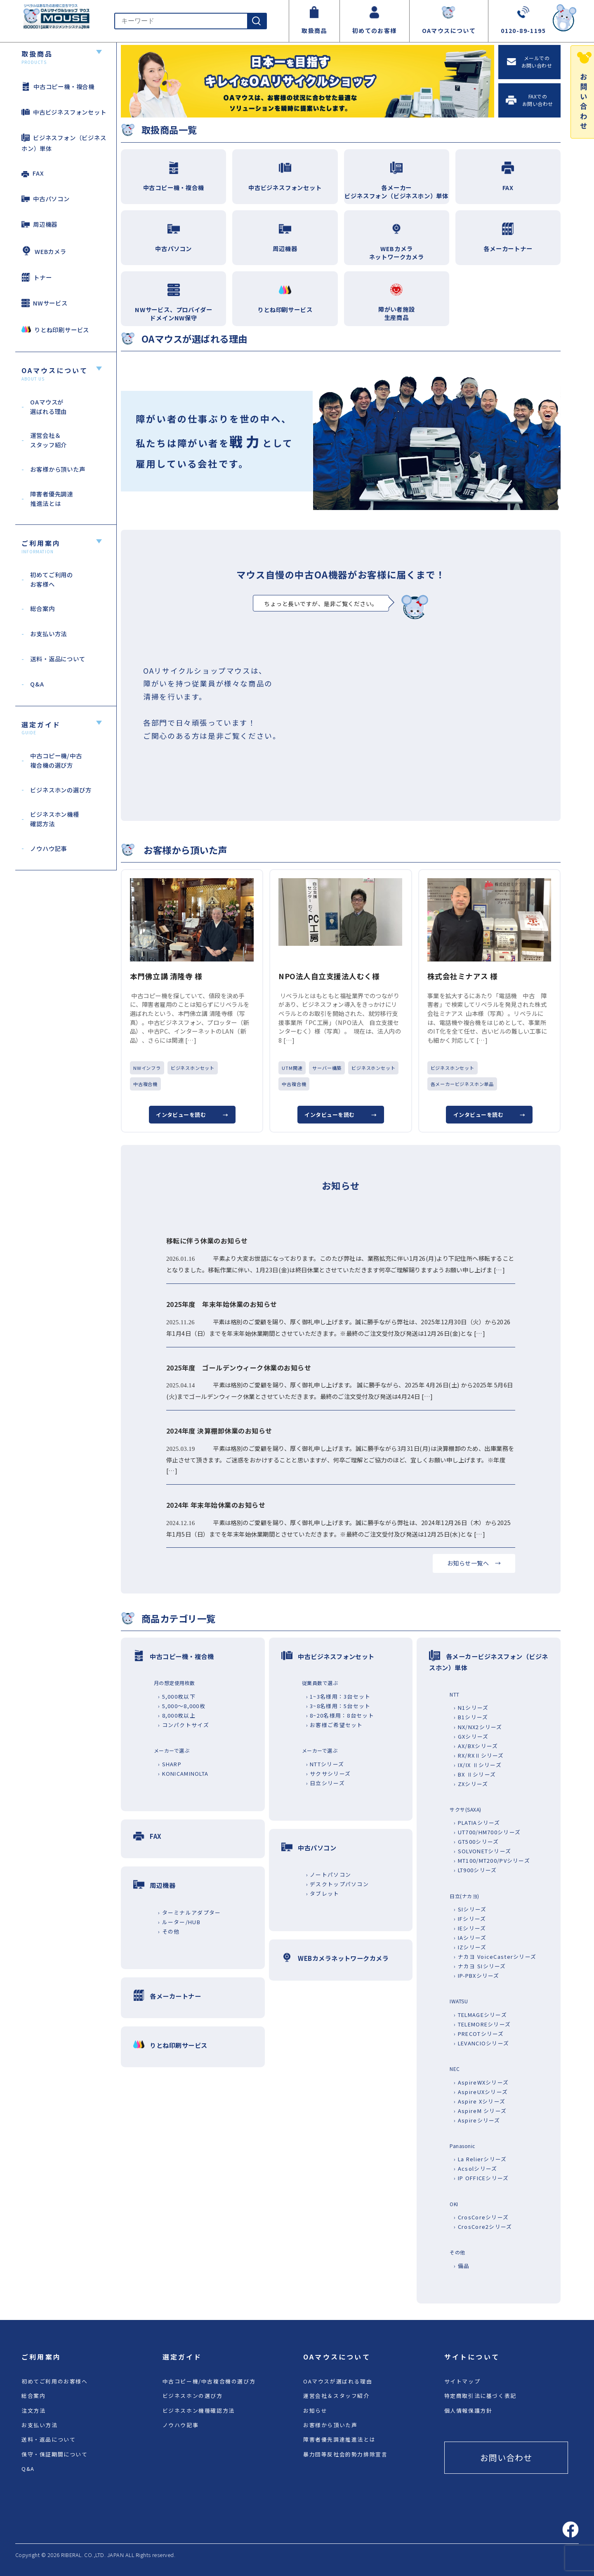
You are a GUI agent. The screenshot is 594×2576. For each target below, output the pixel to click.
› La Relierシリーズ (480, 2159)
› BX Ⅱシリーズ (475, 1774)
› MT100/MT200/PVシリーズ (492, 1860)
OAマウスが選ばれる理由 (337, 2381)
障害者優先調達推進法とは (339, 2439)
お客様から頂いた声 (330, 2425)
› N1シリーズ (471, 1707)
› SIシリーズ (470, 1909)
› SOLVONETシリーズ (482, 1851)
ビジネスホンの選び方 (193, 2396)
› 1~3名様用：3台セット (338, 1696)
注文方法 (33, 2410)
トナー (36, 277)
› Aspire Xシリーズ (479, 2101)
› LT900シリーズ (475, 1870)
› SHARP (170, 1764)
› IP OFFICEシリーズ (481, 2178)
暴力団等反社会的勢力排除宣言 (345, 2454)
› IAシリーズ (470, 1937)
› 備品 (461, 2266)
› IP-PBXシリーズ (476, 1975)
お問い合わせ (506, 2457)
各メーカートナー (175, 1995)
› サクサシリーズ (328, 1773)
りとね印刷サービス (55, 329)
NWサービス (44, 302)
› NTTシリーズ (325, 1764)
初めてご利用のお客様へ (54, 2381)
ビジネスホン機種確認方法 (199, 2410)
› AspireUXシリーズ (481, 2092)
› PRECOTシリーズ (479, 2034)
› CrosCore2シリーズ (483, 2226)
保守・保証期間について (54, 2454)
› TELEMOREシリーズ (482, 2024)
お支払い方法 (39, 2425)
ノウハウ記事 (181, 2425)
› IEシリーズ (470, 1928)
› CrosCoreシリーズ (481, 2217)
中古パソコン (45, 198)
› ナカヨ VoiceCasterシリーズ (495, 1956)
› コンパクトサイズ (183, 1725)
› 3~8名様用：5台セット (338, 1706)
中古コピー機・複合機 (57, 86)
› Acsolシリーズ (475, 2168)
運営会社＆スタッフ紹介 (336, 2396)
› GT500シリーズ (476, 1841)
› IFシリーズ (470, 1919)
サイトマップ (462, 2381)
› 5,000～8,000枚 (181, 1706)
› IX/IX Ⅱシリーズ (478, 1765)
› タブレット (322, 1893)
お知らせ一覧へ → (474, 1563)
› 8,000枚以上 (177, 1715)
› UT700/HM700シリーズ (487, 1832)
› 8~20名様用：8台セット (340, 1715)
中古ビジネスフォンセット (63, 112)
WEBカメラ (43, 251)
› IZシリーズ (470, 1947)
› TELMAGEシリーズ (480, 2015)
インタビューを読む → (192, 1115)
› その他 (168, 1931)
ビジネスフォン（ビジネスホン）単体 (63, 143)
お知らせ (315, 2410)
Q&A (28, 2469)
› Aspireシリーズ (477, 2120)
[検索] (256, 21)
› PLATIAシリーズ (477, 1822)
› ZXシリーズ (471, 1784)
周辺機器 (39, 224)
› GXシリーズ (471, 1736)
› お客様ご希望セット (334, 1725)
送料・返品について (48, 2439)
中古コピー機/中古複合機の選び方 (209, 2381)
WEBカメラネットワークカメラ (343, 1958)
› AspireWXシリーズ (481, 2082)
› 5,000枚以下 (177, 1696)
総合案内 (33, 2396)
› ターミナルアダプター (189, 1912)
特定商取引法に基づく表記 (480, 2396)
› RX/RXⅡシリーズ (479, 1755)
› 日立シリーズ (325, 1783)
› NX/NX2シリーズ (478, 1727)
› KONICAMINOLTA (183, 1773)
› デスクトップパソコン (337, 1884)
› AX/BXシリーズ (476, 1746)
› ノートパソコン (328, 1874)
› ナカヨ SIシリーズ (480, 1966)
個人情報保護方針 (468, 2410)
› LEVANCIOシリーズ (481, 2043)
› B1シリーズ (471, 1717)
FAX (32, 173)
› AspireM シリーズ (480, 2111)
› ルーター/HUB (179, 1922)
